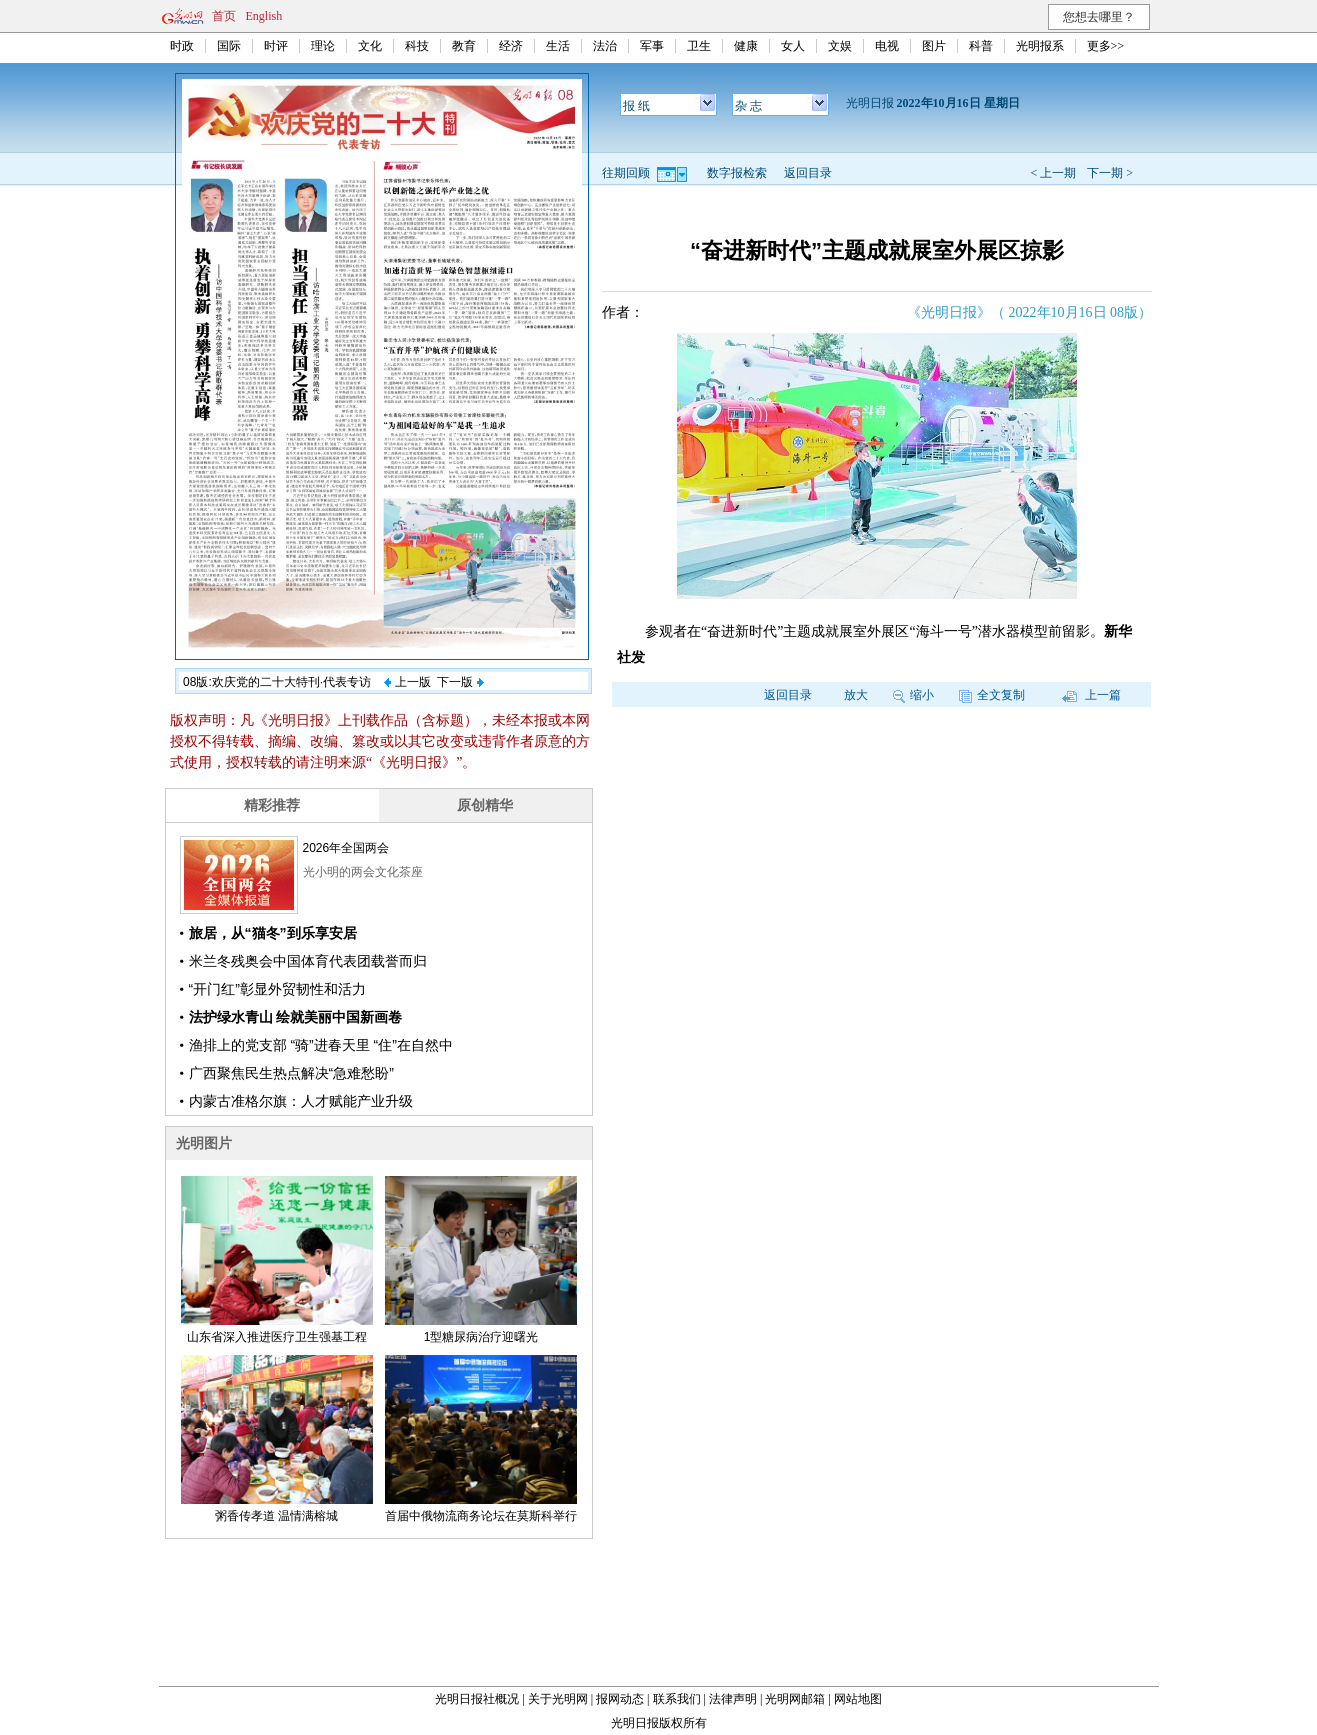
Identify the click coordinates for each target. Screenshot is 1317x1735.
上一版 (407, 682)
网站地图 (858, 1699)
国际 (229, 46)
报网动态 (620, 1699)
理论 (323, 46)
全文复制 (992, 695)
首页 (224, 16)
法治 (605, 46)
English (264, 16)
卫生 (699, 46)
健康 (746, 46)
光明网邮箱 (795, 1699)
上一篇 (1091, 695)
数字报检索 (737, 173)
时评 (276, 46)
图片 (934, 46)
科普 (981, 46)
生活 (558, 46)
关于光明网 (558, 1699)
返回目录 (808, 173)
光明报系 (1040, 46)
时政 (182, 46)
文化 (370, 46)
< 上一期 (1053, 173)
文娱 (840, 46)
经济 (511, 46)
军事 (652, 46)
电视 (887, 46)
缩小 (913, 695)
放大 (856, 695)
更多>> (1106, 46)
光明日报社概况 (477, 1699)
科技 (417, 46)
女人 (793, 46)
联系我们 (677, 1699)
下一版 (460, 682)
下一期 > (1110, 173)
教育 (464, 46)
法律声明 (733, 1699)
